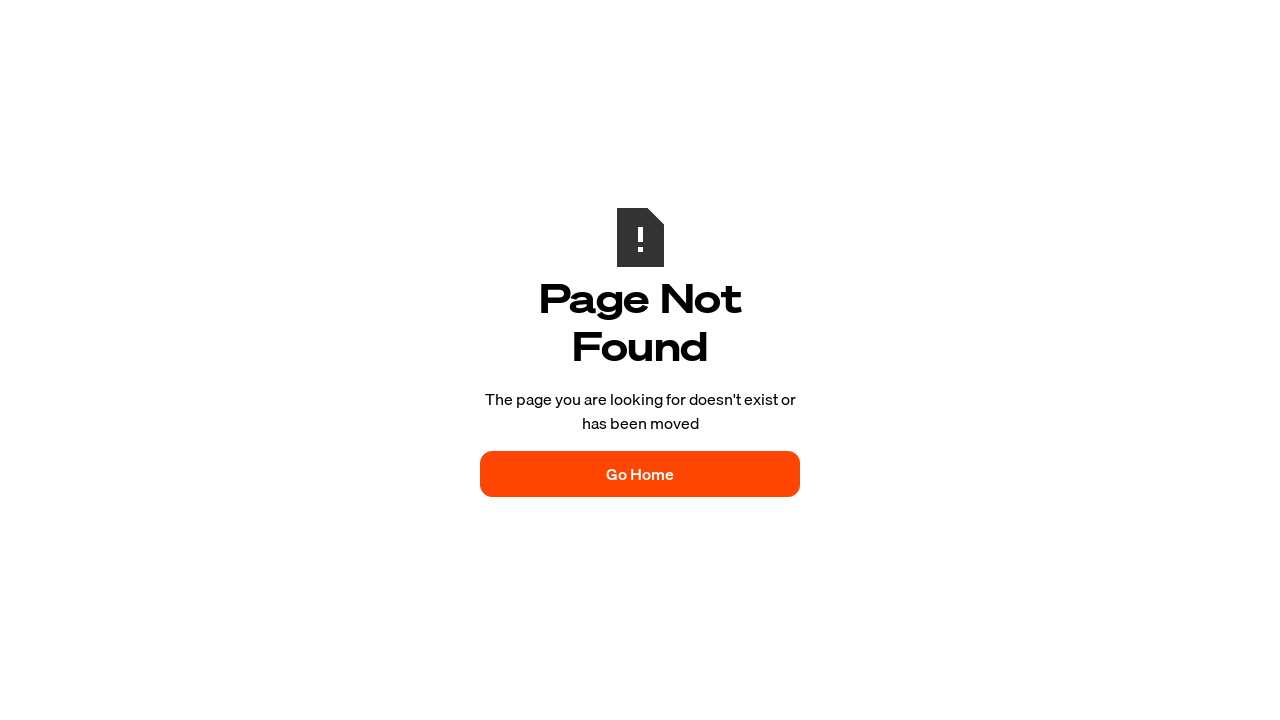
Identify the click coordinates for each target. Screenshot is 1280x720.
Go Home (640, 474)
